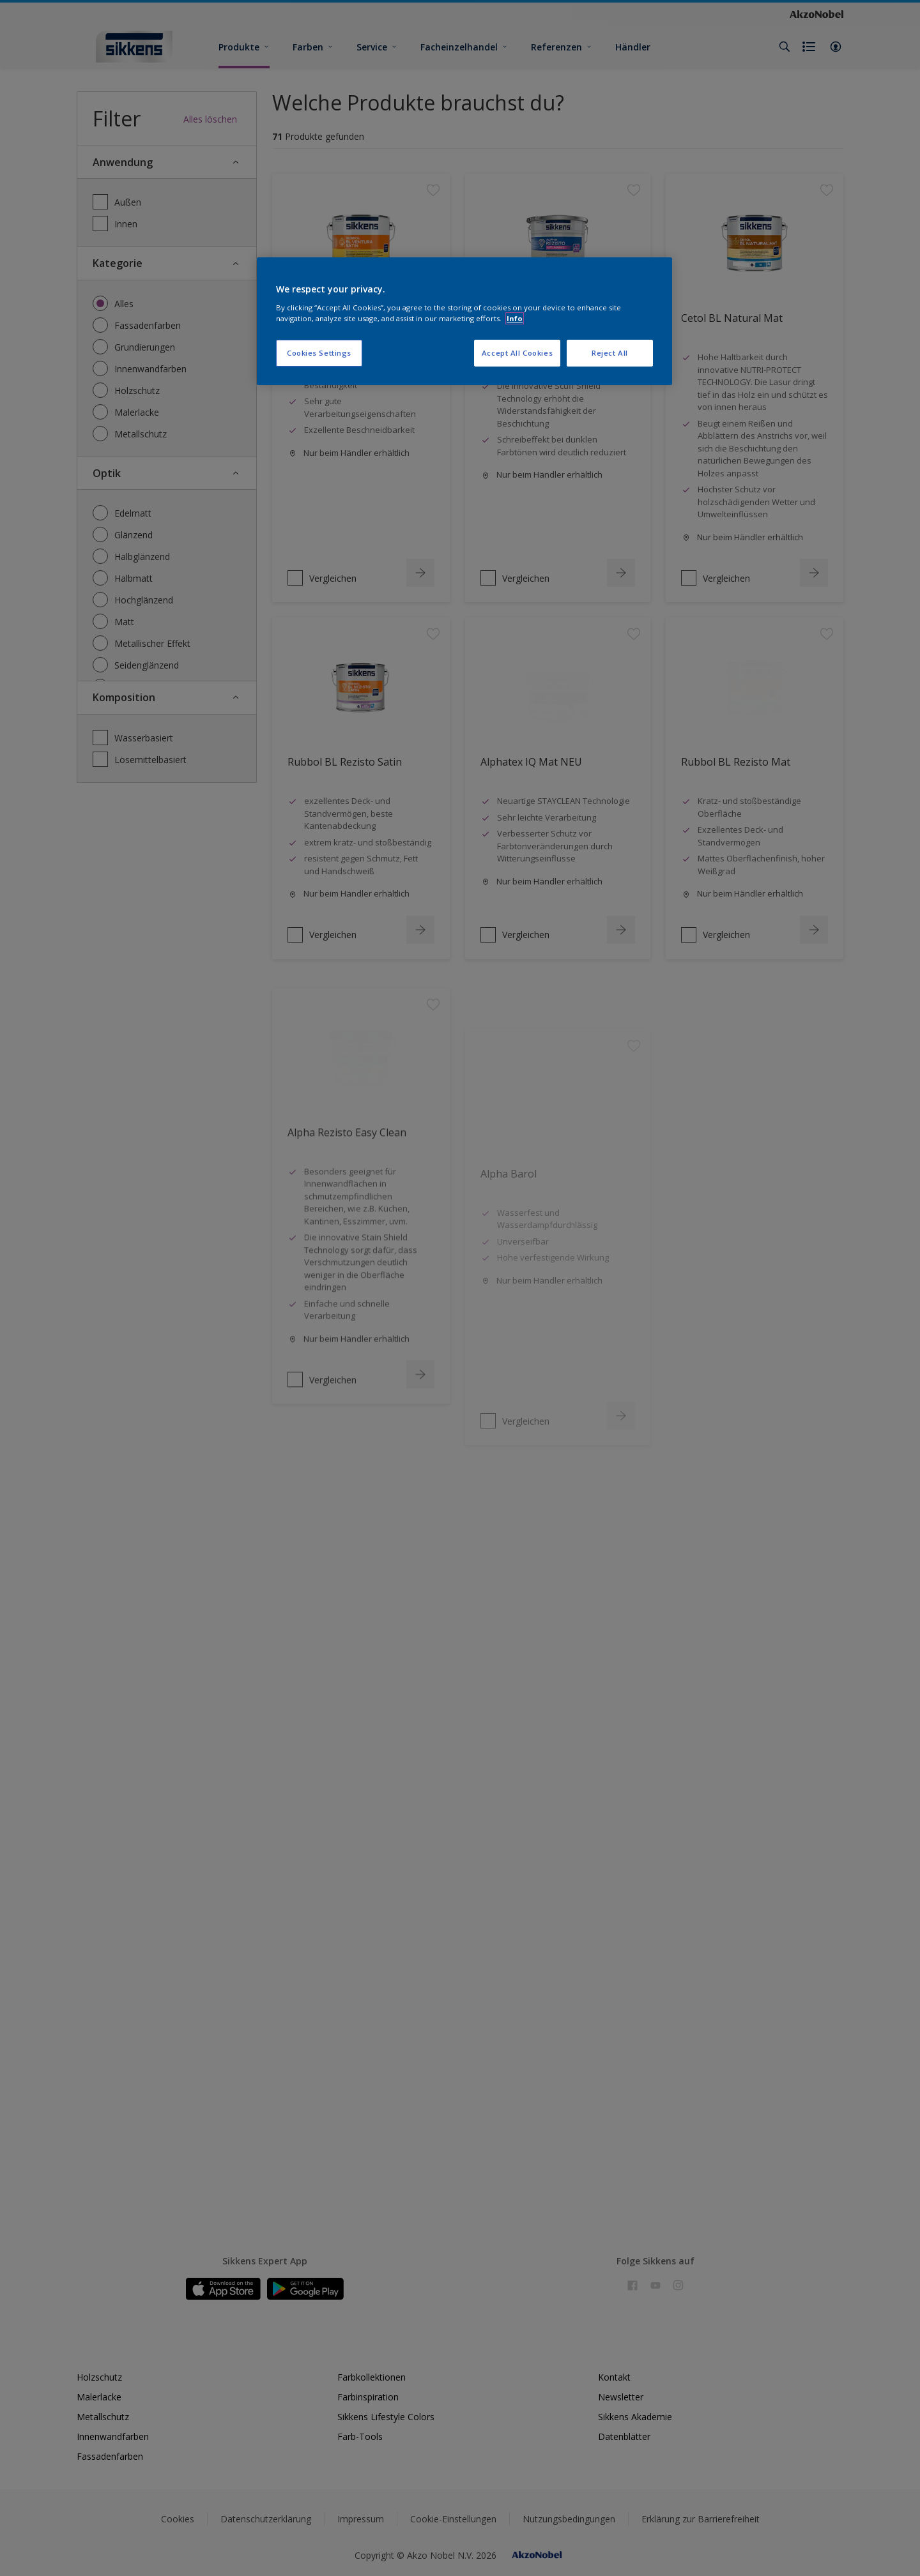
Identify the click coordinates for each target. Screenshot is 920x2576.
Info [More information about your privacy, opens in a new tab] (515, 318)
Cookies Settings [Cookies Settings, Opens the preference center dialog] (319, 353)
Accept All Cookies (517, 353)
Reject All (610, 353)
